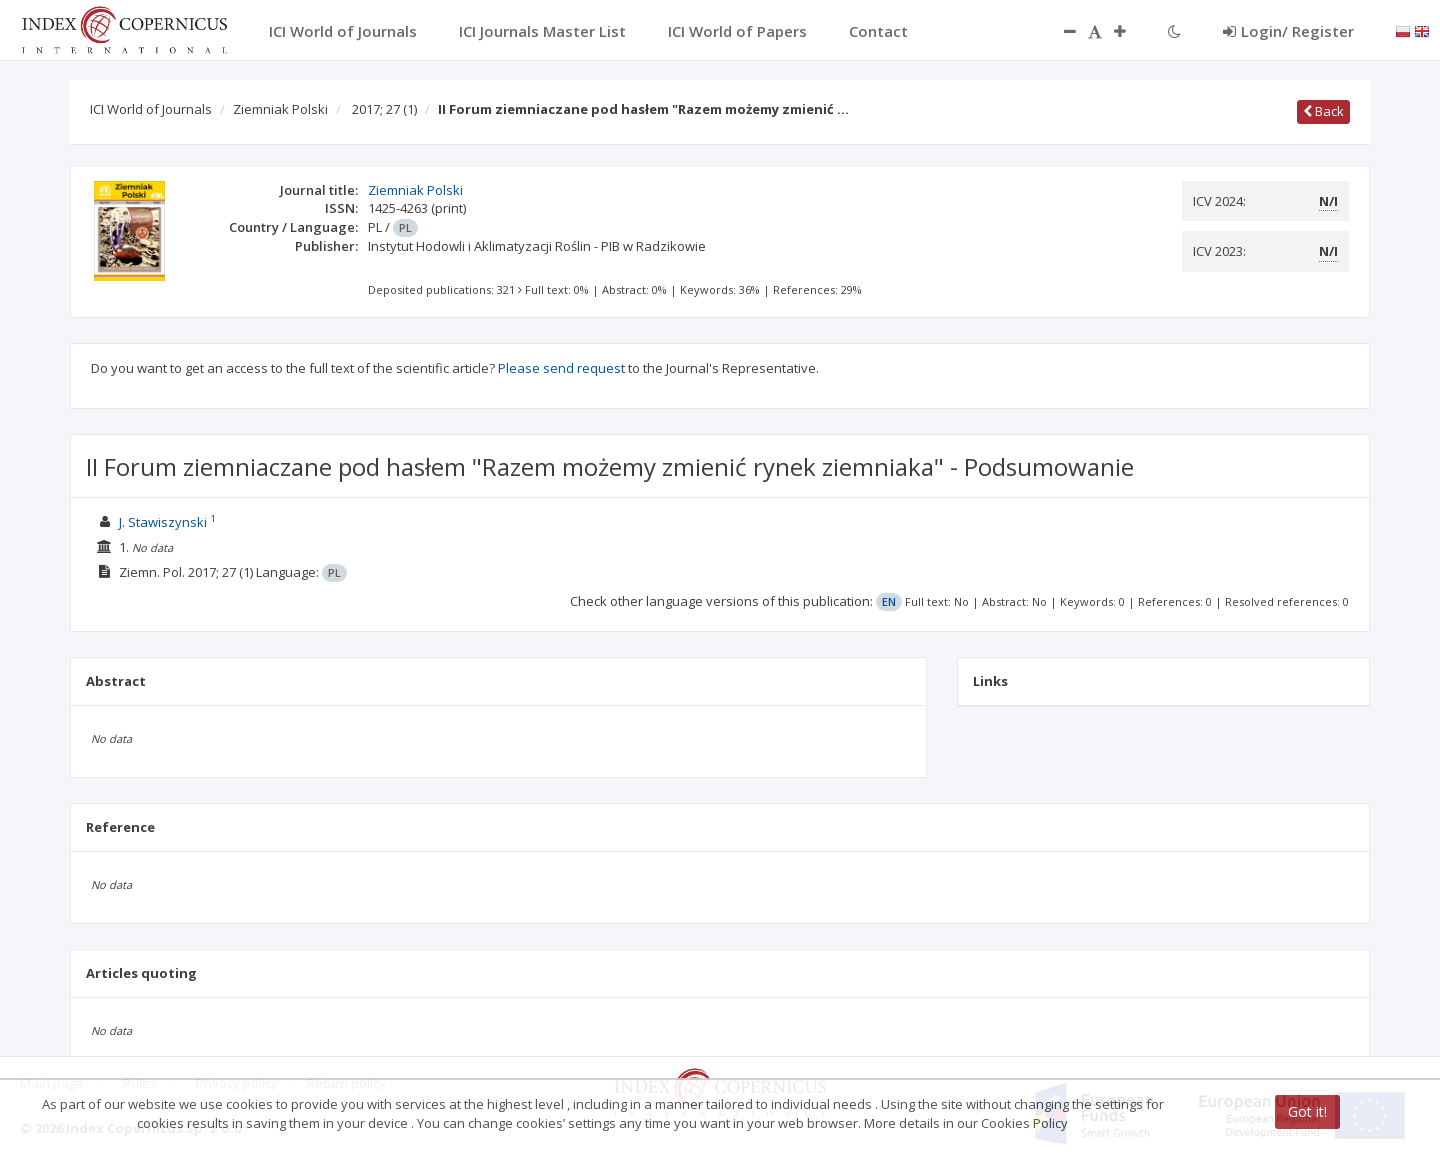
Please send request (561, 368)
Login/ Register (1288, 31)
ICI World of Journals (151, 109)
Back (1323, 111)
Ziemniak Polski (280, 109)
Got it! (1307, 1111)
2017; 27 (384, 109)
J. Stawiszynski (163, 522)
